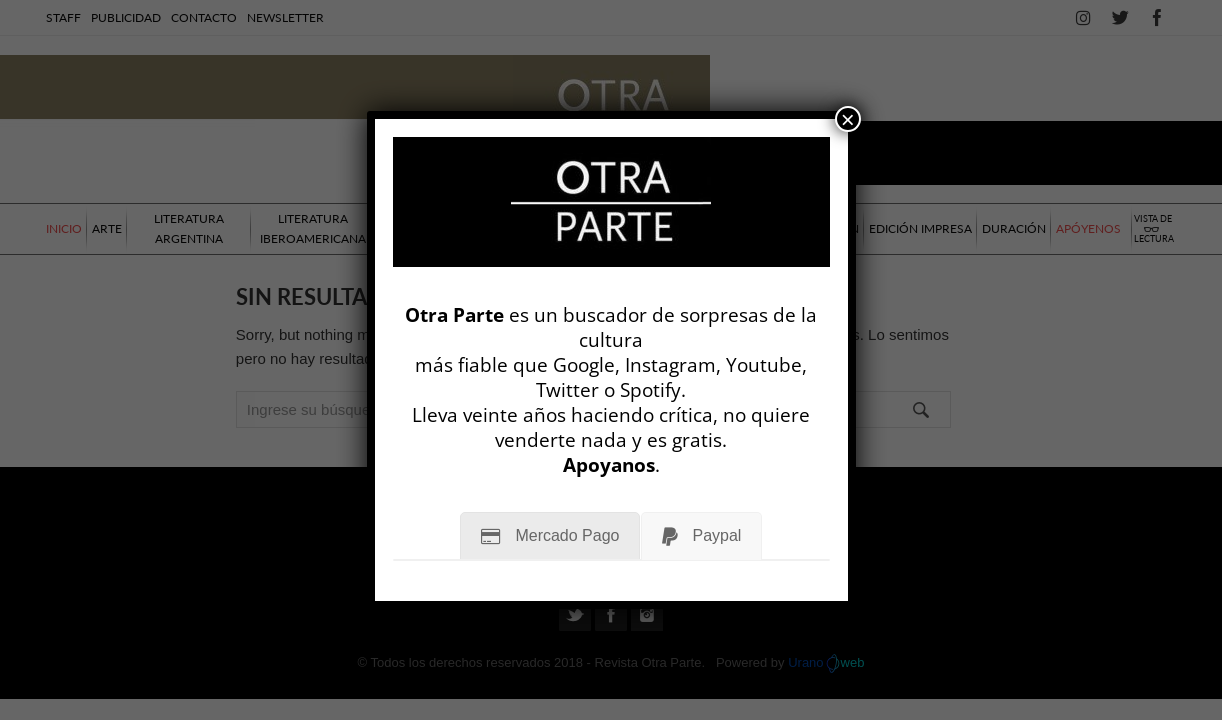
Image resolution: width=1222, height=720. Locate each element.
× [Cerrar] (848, 119)
